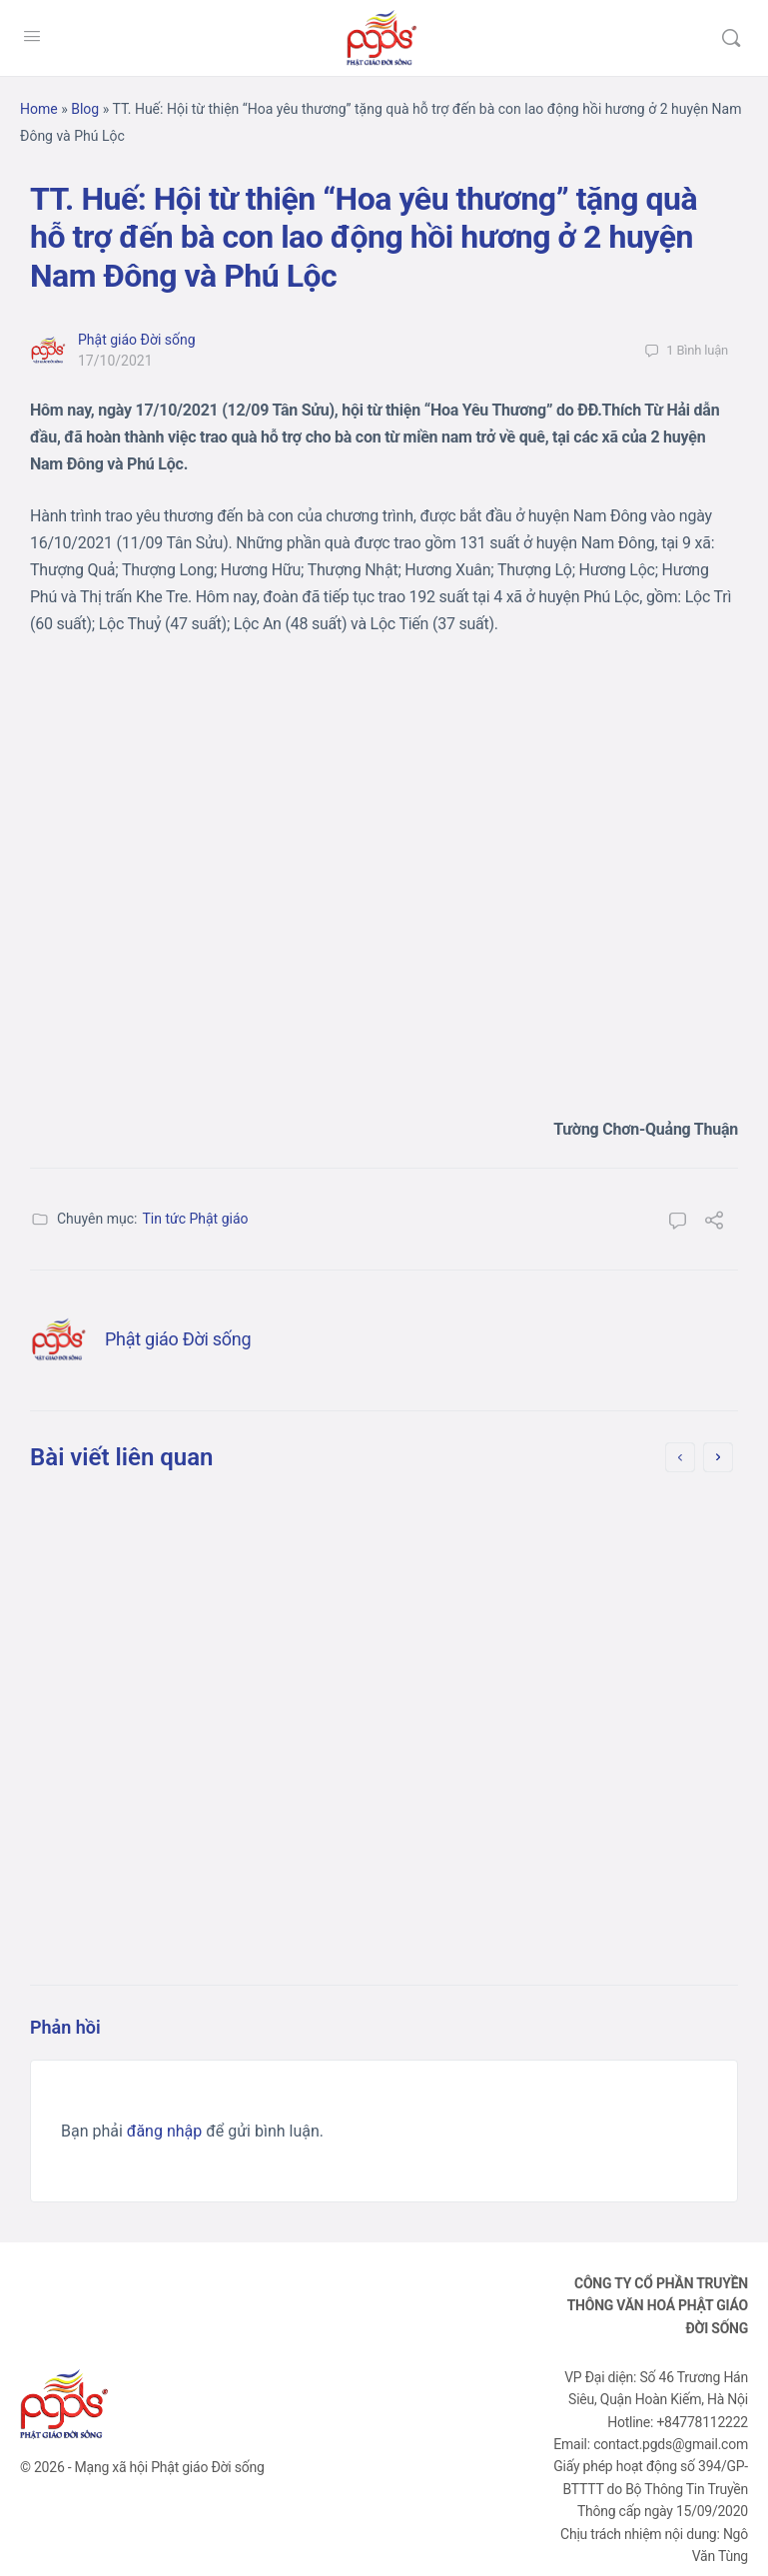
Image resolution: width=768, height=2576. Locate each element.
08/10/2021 (143, 1741)
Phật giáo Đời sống (137, 340)
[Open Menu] (32, 36)
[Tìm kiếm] (731, 38)
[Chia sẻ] (714, 1223)
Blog (85, 109)
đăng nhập (164, 2131)
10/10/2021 (507, 1769)
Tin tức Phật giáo (195, 1219)
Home (39, 109)
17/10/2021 (115, 361)
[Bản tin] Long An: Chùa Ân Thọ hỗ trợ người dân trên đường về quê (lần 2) (558, 1567)
